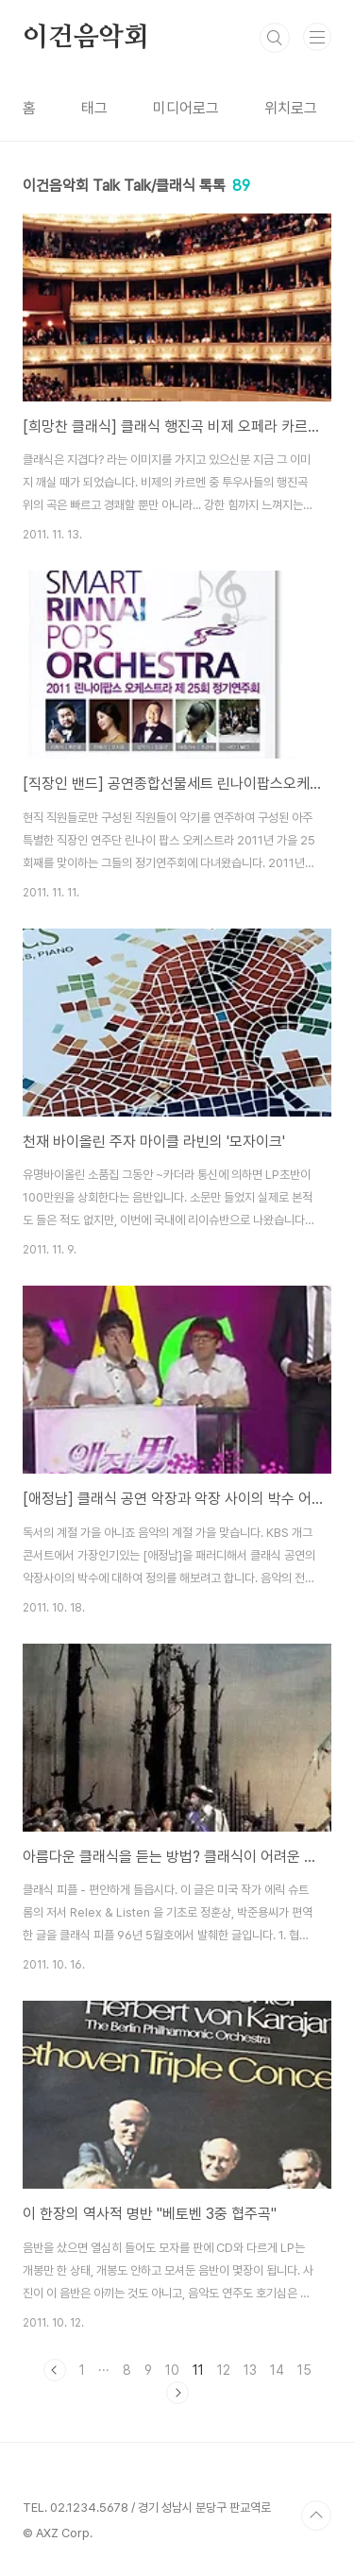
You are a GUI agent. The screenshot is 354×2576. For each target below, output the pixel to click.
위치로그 (290, 108)
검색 (275, 38)
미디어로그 (186, 108)
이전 (54, 2370)
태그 (94, 108)
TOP (316, 2515)
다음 (177, 2392)
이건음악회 (86, 38)
